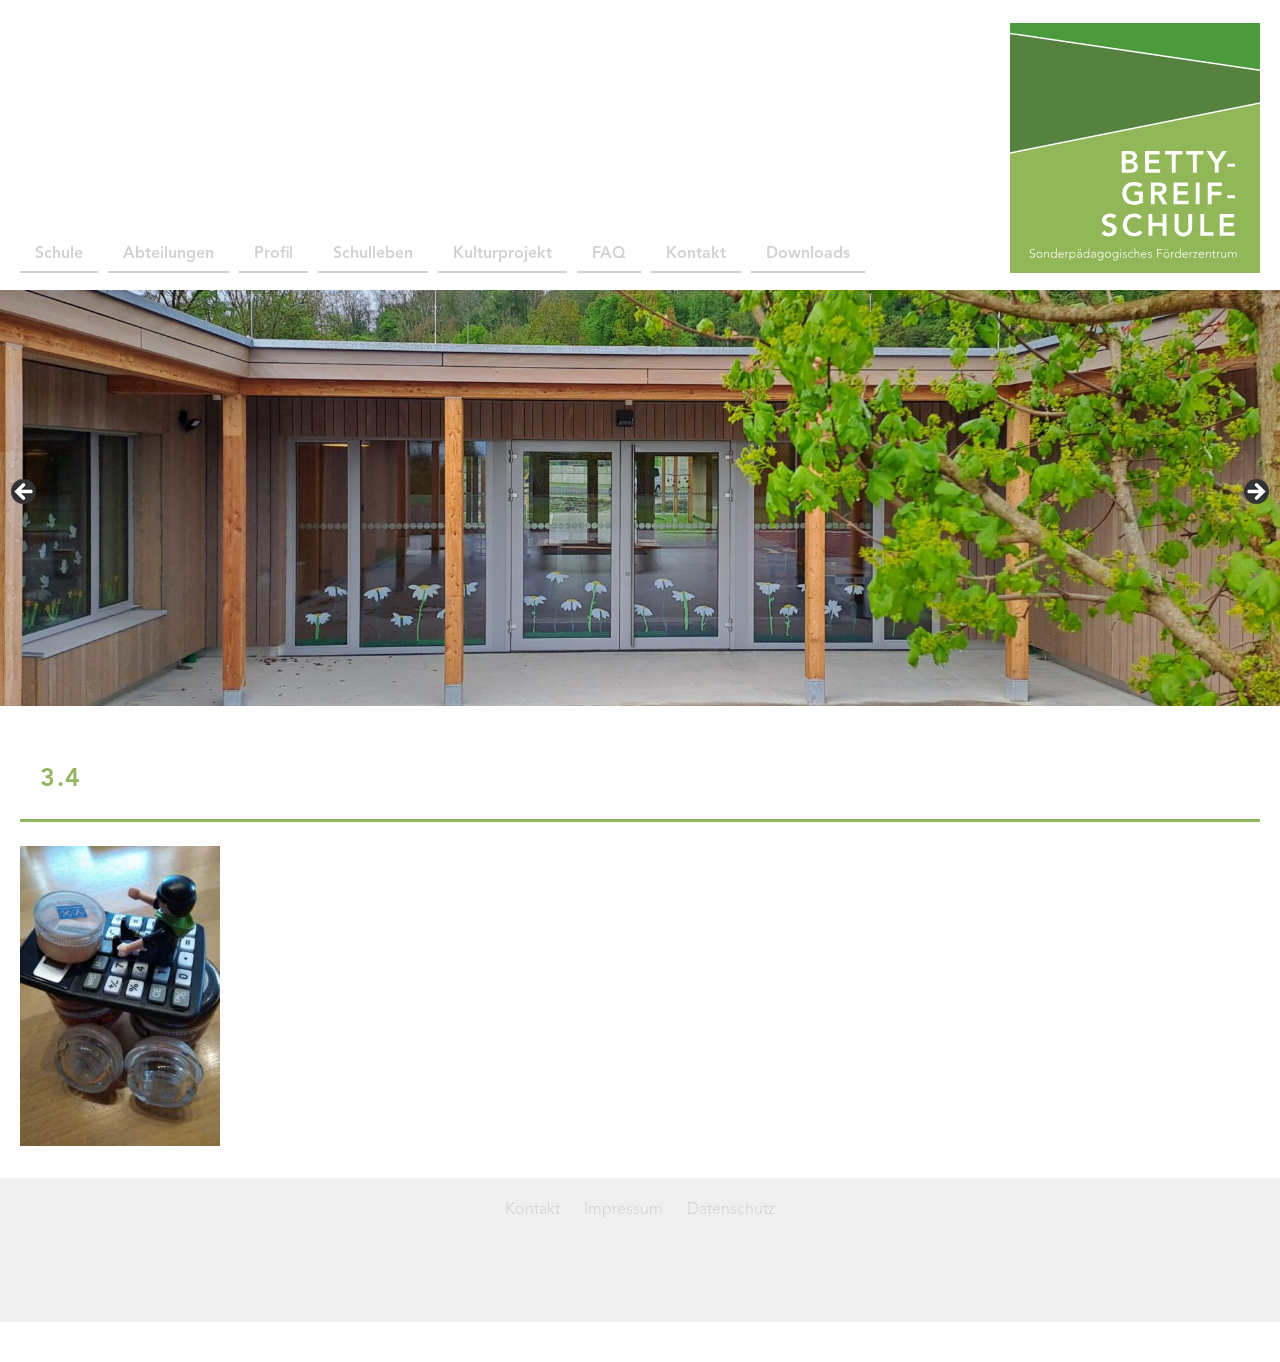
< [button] (25, 493)
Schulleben (373, 254)
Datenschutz (731, 1210)
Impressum (623, 1210)
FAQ (609, 254)
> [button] (1255, 493)
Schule (59, 254)
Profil (273, 254)
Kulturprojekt (502, 254)
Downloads (808, 254)
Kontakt (696, 254)
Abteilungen (168, 254)
